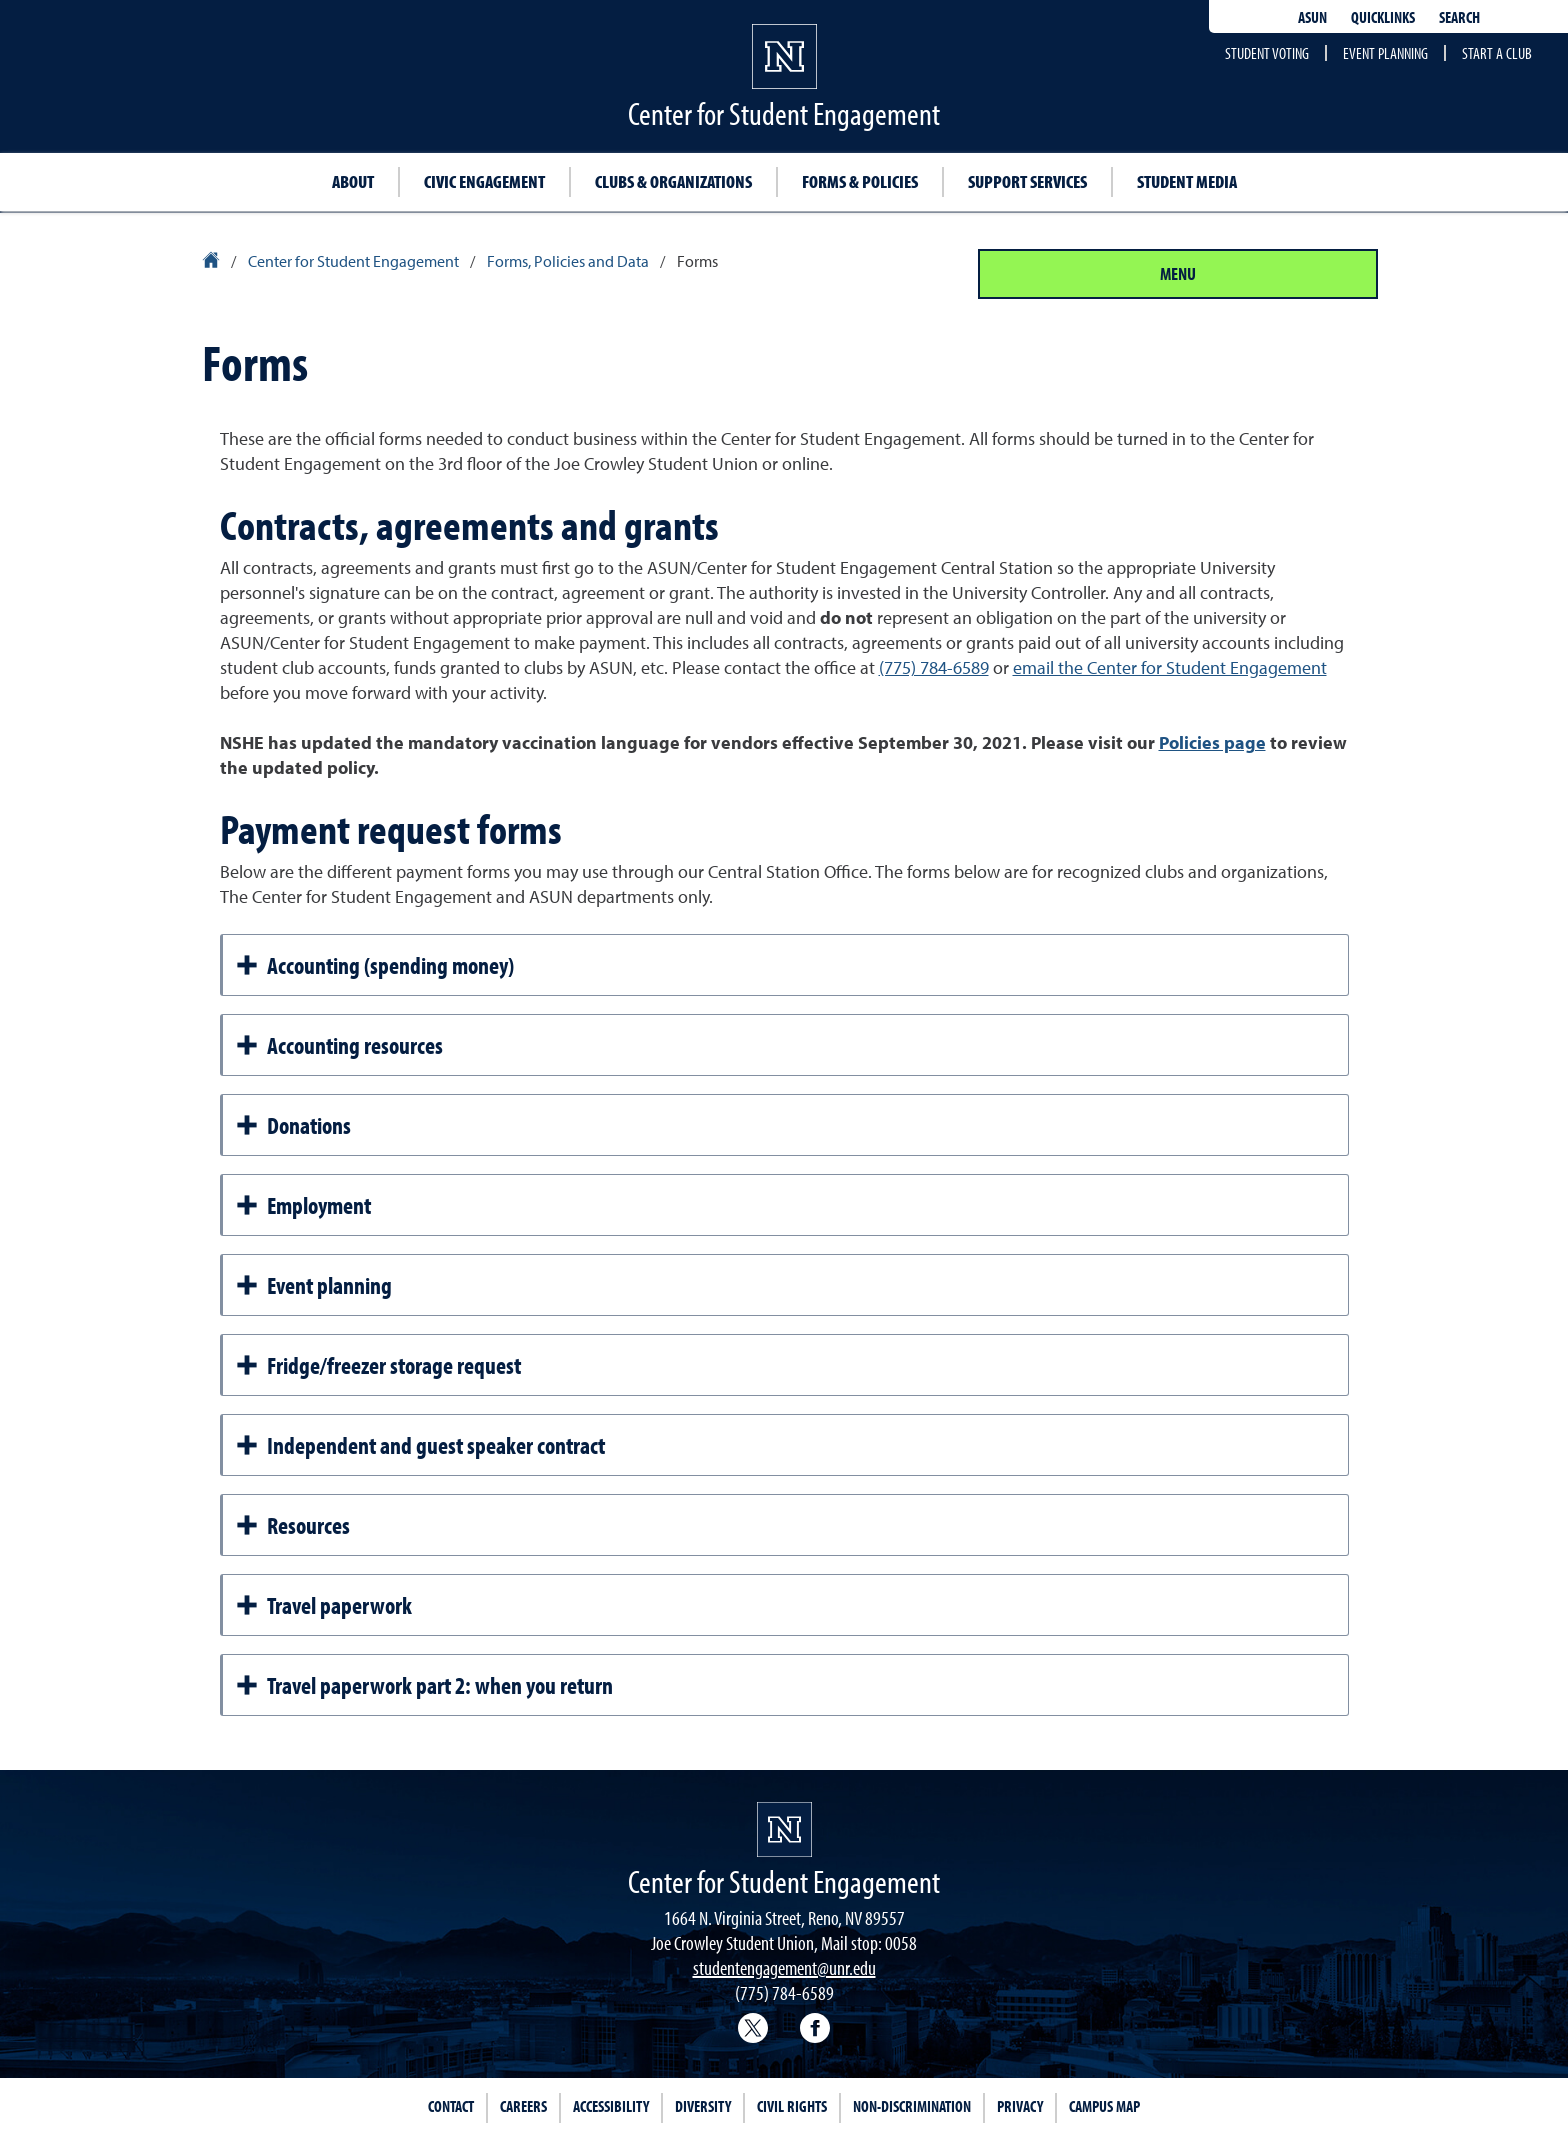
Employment (303, 1205)
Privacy (1020, 2106)
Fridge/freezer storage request (378, 1365)
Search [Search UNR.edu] (1459, 17)
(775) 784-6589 (934, 667)
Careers (523, 2106)
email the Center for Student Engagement (1170, 667)
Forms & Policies (860, 181)
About (353, 181)
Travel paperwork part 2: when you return (424, 1685)
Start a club (1497, 53)
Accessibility (611, 2106)
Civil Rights (792, 2106)
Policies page (1212, 742)
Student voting (1267, 53)
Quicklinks (1383, 17)
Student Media (1187, 181)
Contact (451, 2106)
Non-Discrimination (912, 2106)
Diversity (703, 2106)
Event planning (1385, 53)
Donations (293, 1125)
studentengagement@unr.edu (784, 1967)
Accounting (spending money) (374, 965)
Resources (292, 1525)
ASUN (1312, 17)
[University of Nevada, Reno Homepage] (784, 1829)
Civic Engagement (484, 181)
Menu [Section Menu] (1178, 273)
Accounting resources (339, 1045)
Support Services (1027, 181)
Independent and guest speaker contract (420, 1445)
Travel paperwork (323, 1605)
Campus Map (1104, 2106)
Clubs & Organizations (673, 181)
